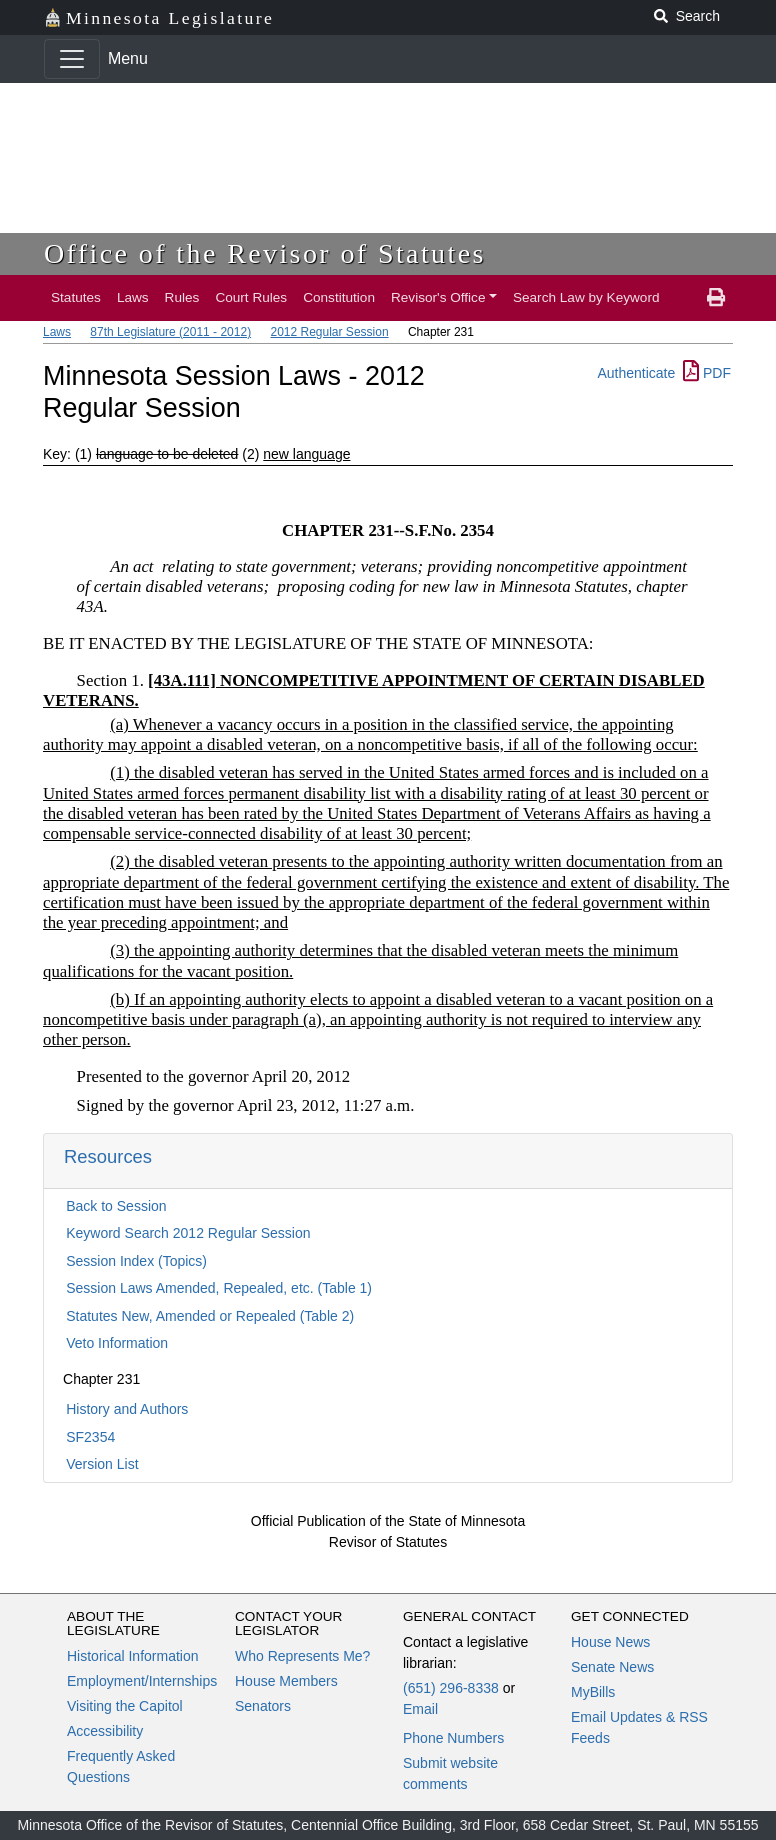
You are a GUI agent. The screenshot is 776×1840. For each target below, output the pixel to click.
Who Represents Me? (302, 1656)
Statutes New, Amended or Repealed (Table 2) (210, 1316)
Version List (102, 1464)
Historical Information (133, 1656)
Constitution (339, 297)
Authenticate (636, 373)
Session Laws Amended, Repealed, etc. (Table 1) (219, 1288)
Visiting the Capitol (125, 1706)
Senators (263, 1706)
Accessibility (105, 1731)
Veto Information (117, 1343)
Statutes (76, 297)
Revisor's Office (438, 297)
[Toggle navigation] (72, 59)
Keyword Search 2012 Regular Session (188, 1233)
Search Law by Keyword (586, 297)
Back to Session (116, 1206)
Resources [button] (108, 1156)
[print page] (716, 298)
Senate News (612, 1667)
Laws (133, 297)
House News (610, 1642)
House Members (286, 1681)
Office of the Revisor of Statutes (265, 253)
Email (420, 1709)
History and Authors (127, 1409)
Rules (182, 297)
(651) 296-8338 (451, 1688)
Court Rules (251, 297)
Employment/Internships (142, 1681)
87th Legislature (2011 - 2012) (170, 332)
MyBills (593, 1692)
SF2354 (90, 1437)
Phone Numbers (453, 1738)
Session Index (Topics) (136, 1261)
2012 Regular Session (329, 332)
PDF (707, 373)
